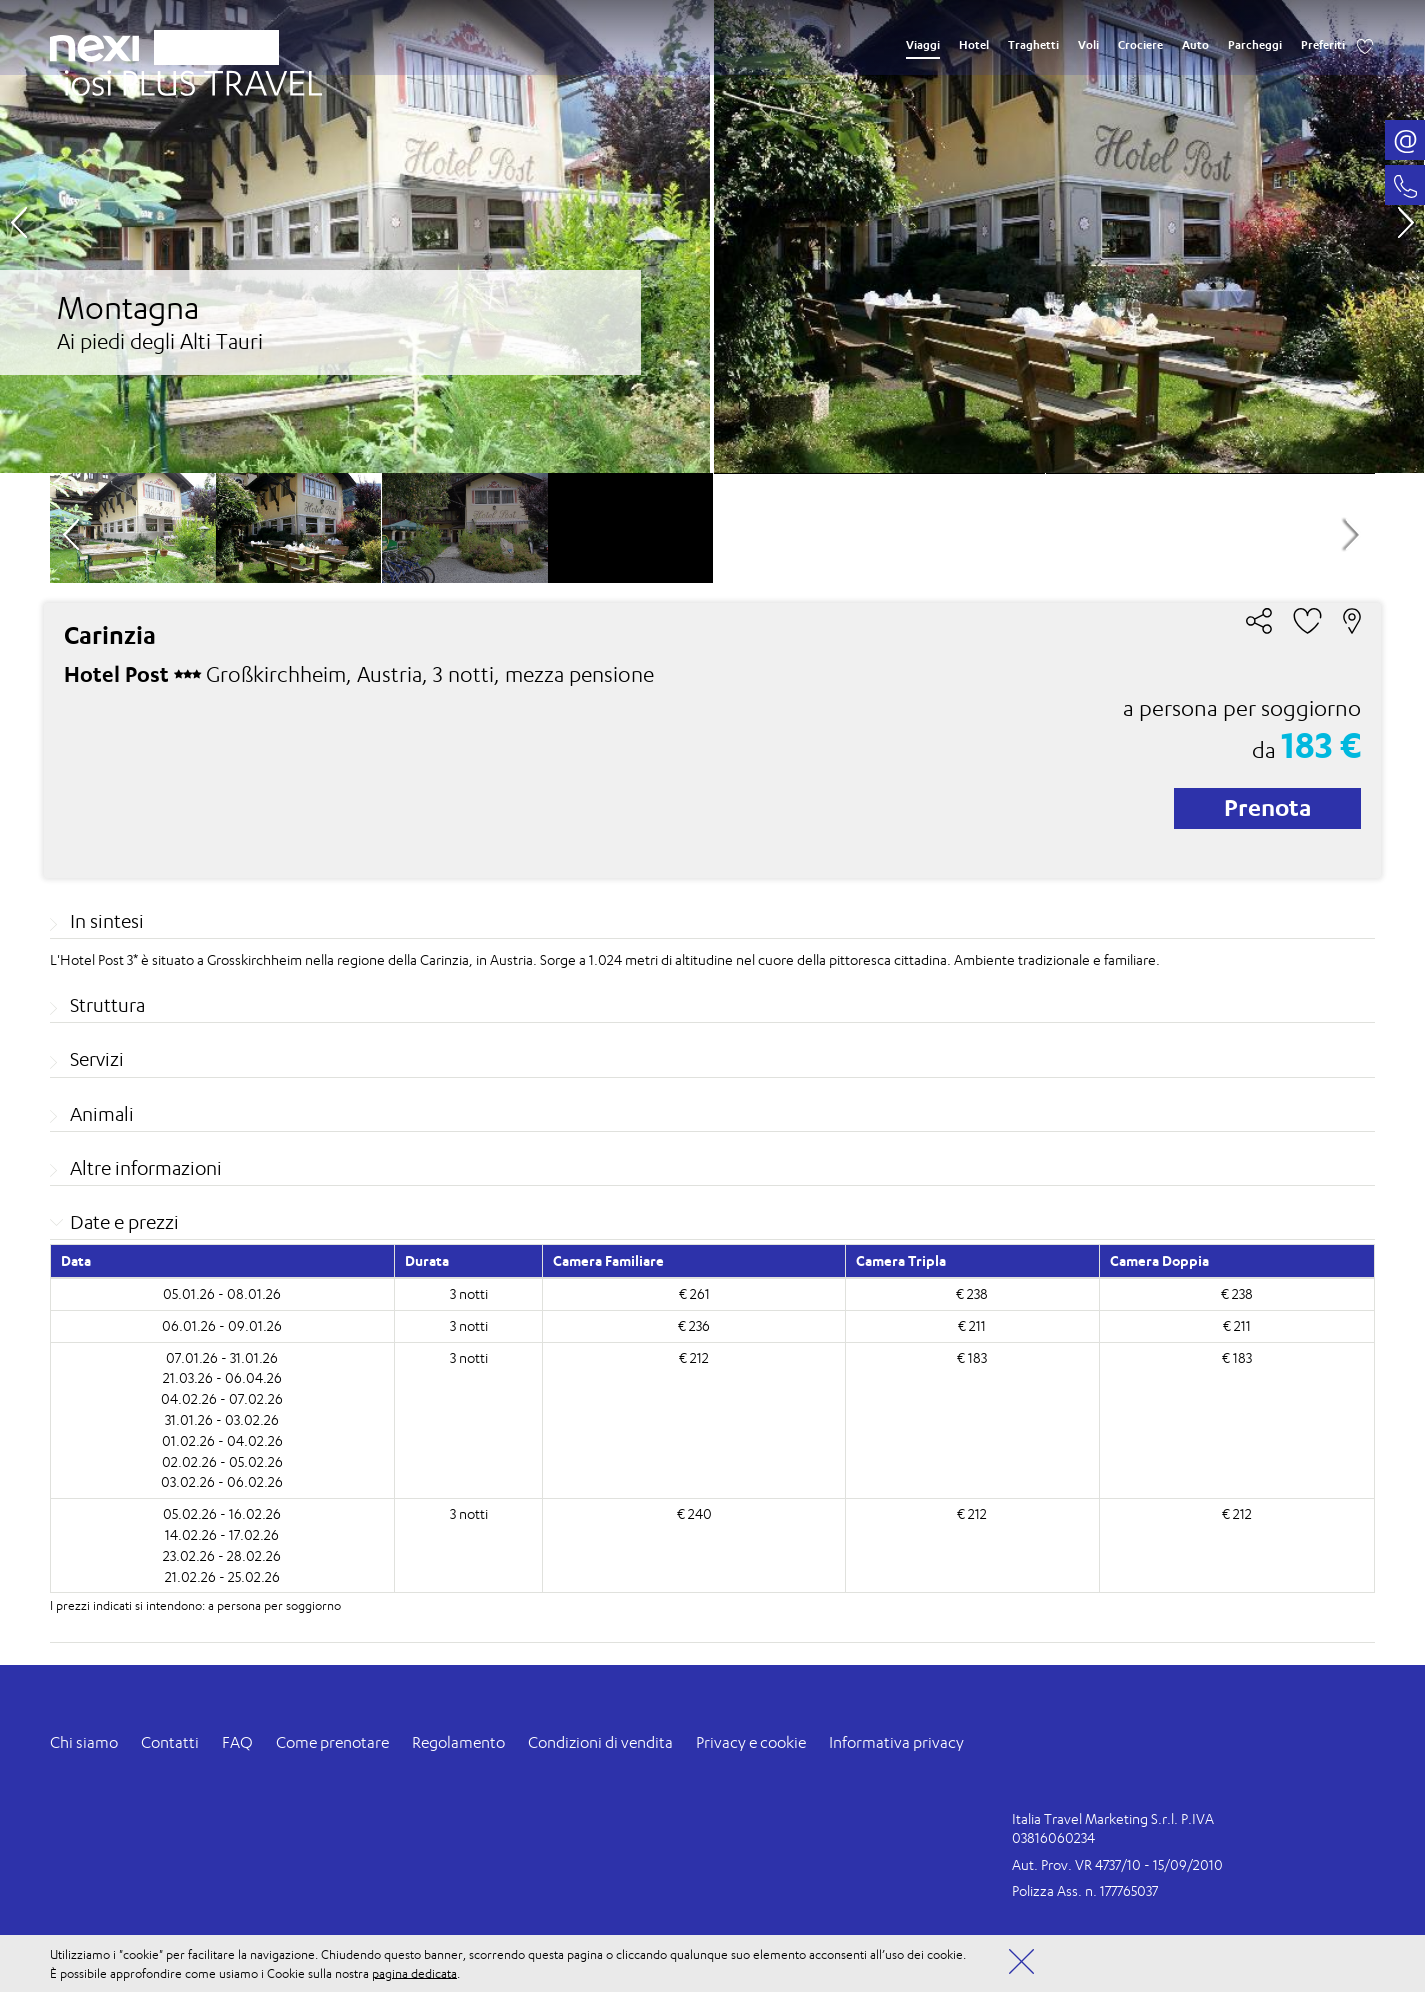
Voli (1088, 45)
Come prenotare (332, 1742)
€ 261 (694, 1293)
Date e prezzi (124, 1222)
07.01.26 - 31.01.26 (222, 1357)
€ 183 (972, 1357)
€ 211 (972, 1325)
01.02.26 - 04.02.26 (222, 1440)
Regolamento (458, 1742)
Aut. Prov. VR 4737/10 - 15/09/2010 (1117, 1864)
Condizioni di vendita (600, 1742)
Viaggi (923, 45)
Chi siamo (84, 1742)
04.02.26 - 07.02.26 (222, 1398)
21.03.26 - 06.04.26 (222, 1377)
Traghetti (1033, 45)
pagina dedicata (414, 1972)
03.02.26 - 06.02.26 (222, 1481)
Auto (1195, 45)
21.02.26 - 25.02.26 (222, 1576)
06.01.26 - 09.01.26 (222, 1325)
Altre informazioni (146, 1168)
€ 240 (694, 1513)
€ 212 (694, 1357)
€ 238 (972, 1293)
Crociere (1140, 45)
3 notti (469, 1293)
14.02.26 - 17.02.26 (222, 1534)
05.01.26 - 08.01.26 (222, 1293)
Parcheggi (1255, 45)
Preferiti (1323, 45)
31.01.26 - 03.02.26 (222, 1419)
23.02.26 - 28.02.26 (222, 1555)
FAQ (237, 1742)
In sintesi (107, 921)
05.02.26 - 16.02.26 (222, 1513)
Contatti (170, 1742)
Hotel (974, 45)
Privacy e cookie (751, 1742)
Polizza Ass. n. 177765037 (1085, 1890)
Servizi (97, 1059)
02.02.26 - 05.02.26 (222, 1461)
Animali (102, 1114)
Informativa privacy (896, 1742)
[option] (712, 236)
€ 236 (694, 1325)
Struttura (107, 1005)
